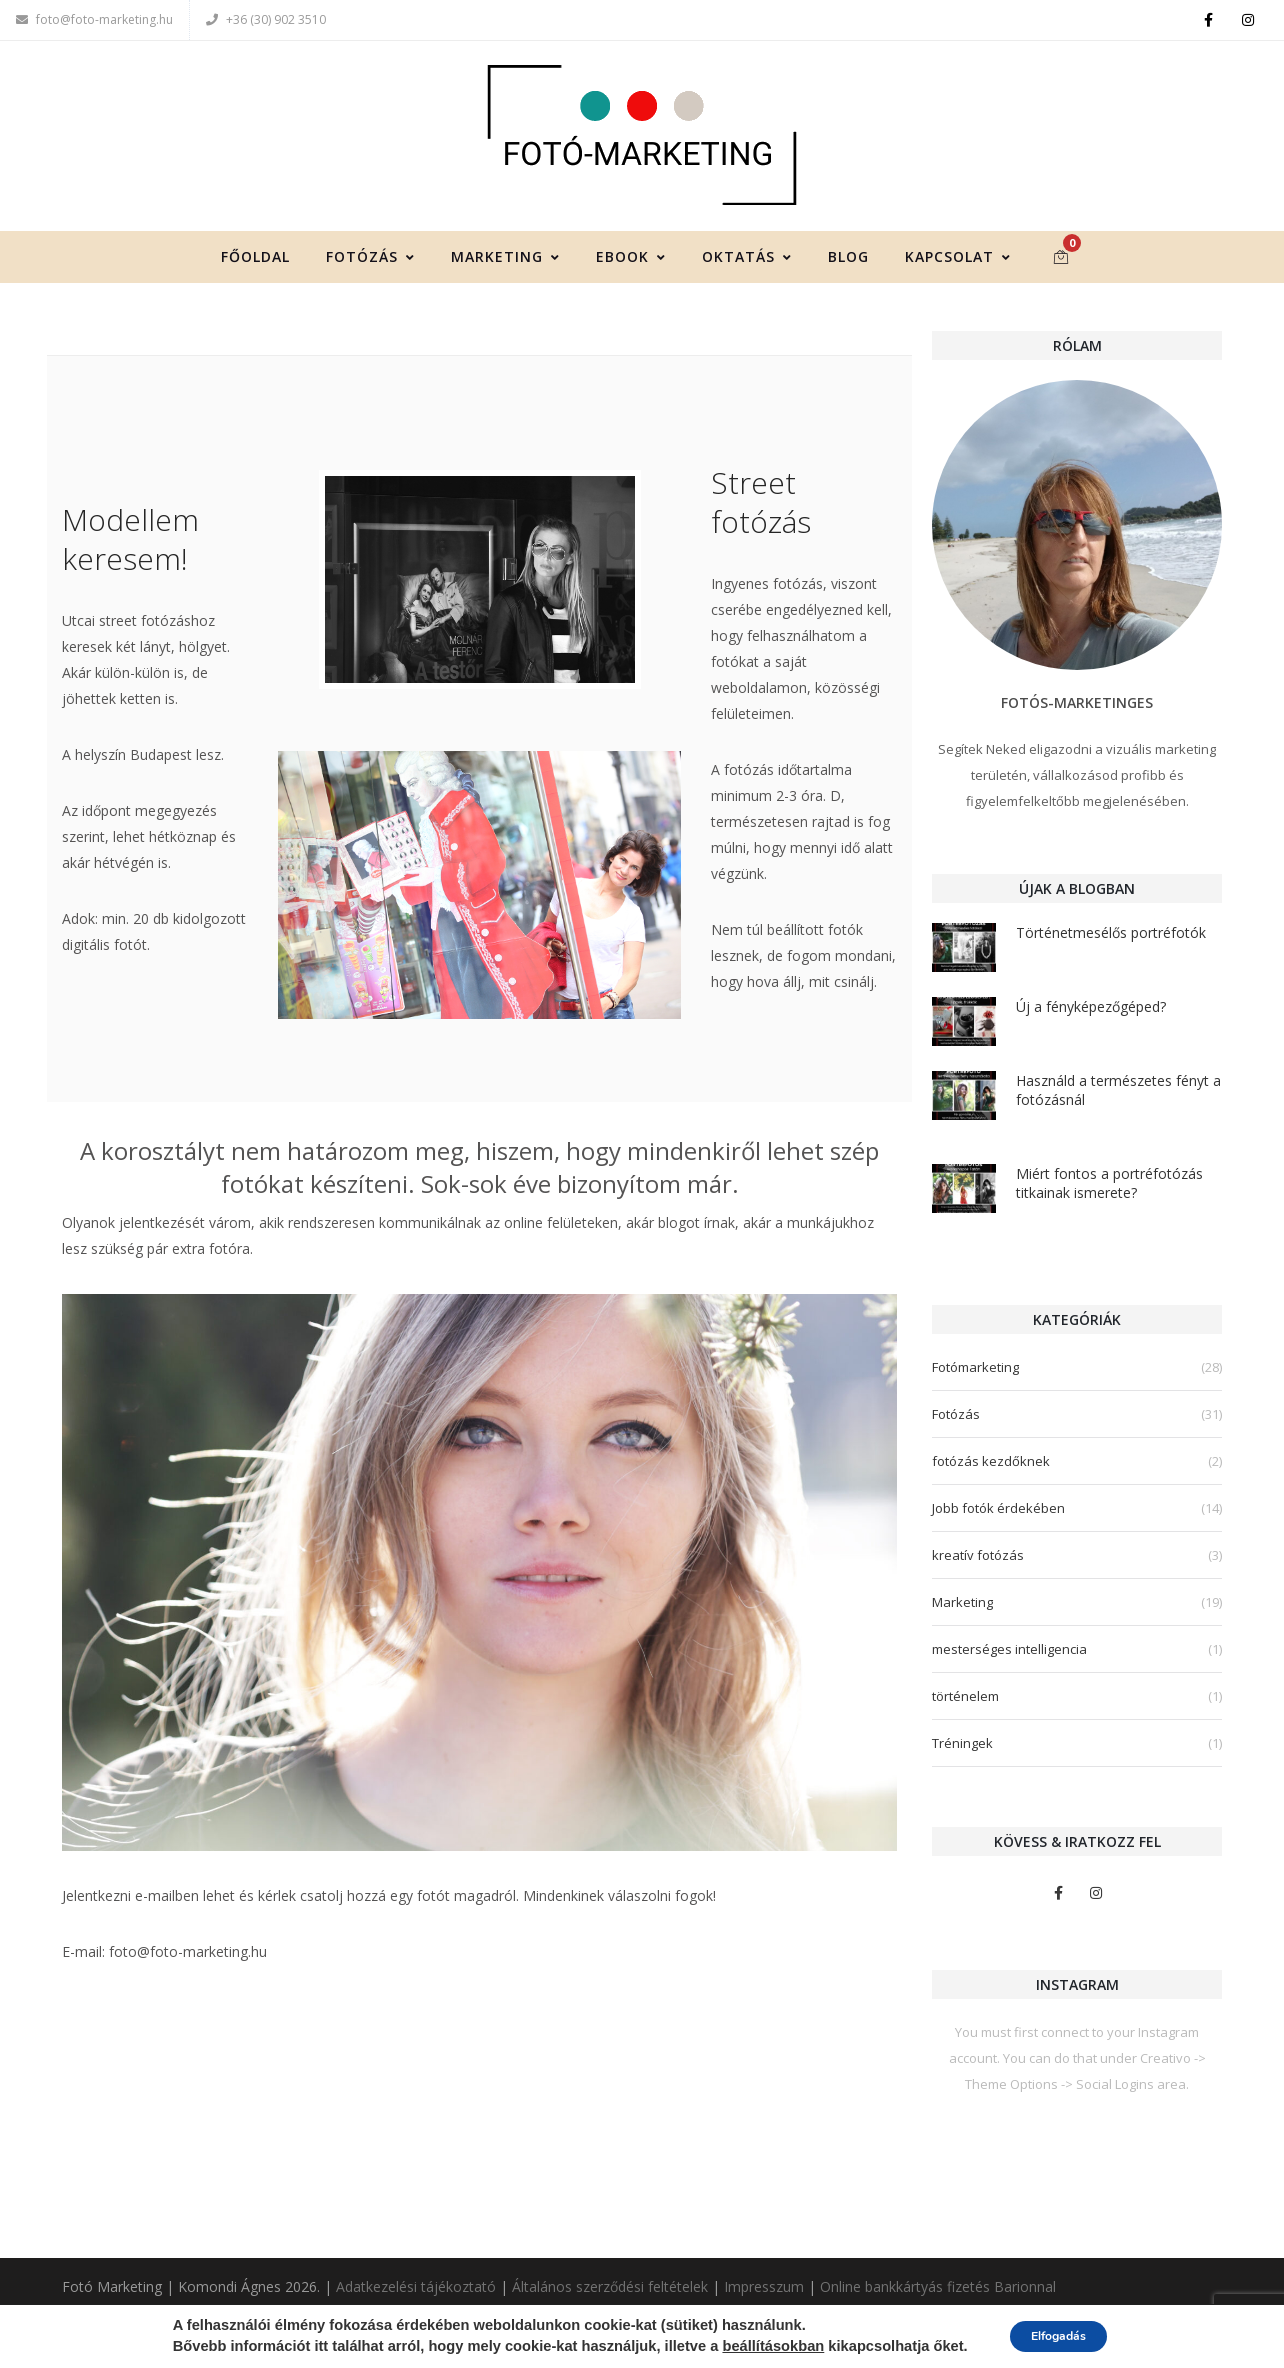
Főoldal (255, 270)
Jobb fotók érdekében (998, 1522)
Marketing (505, 270)
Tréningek (962, 1757)
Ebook (631, 270)
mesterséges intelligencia (1009, 1663)
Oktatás (747, 270)
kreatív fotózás (978, 1569)
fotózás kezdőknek (991, 1475)
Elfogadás (1059, 2336)
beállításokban (760, 2347)
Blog (848, 270)
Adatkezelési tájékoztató (416, 2287)
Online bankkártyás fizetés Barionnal (938, 2287)
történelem (965, 1710)
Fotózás (370, 270)
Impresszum (764, 2287)
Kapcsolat (958, 270)
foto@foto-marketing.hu (94, 19)
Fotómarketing (975, 1381)
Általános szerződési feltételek (610, 2287)
